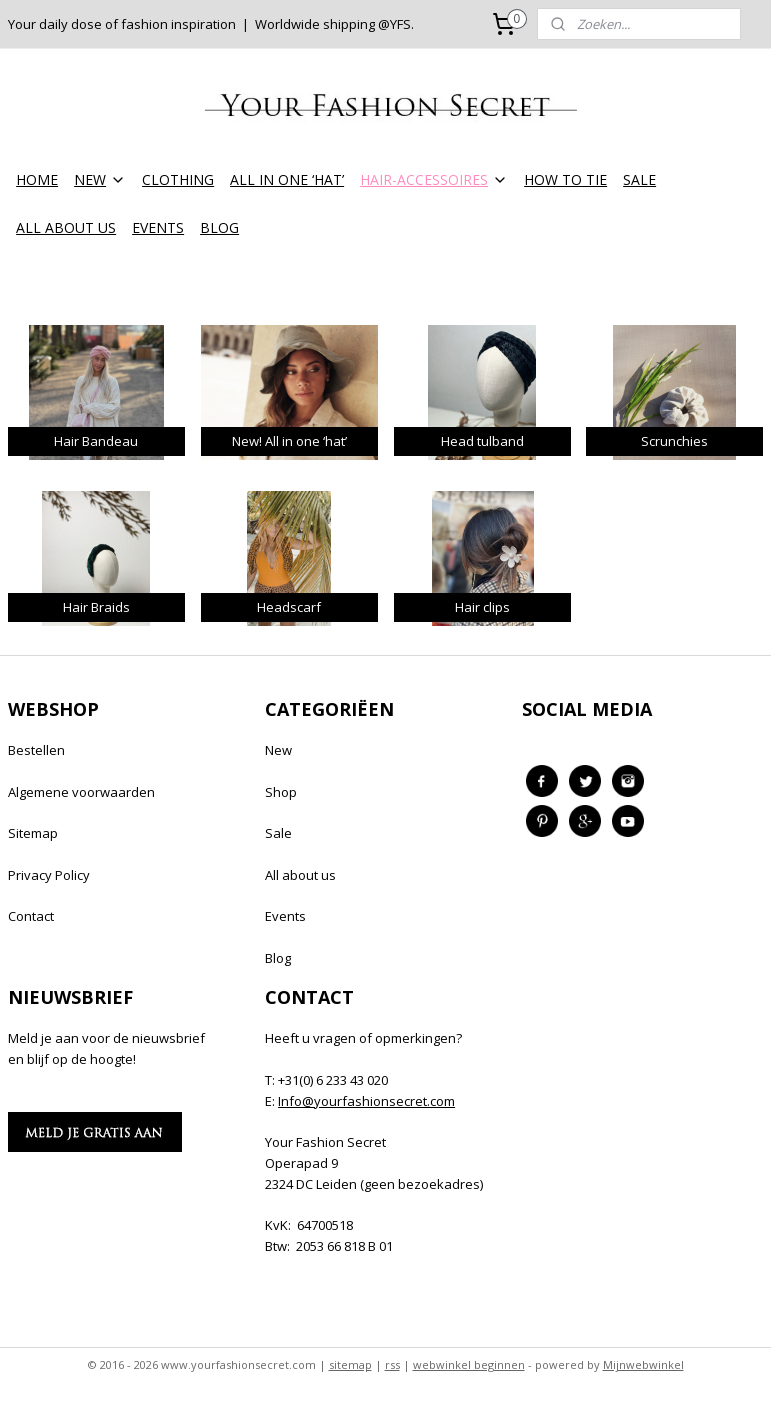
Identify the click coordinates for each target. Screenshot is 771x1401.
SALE (639, 179)
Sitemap (33, 833)
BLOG (219, 227)
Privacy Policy (49, 875)
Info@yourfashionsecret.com (366, 1101)
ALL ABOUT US (66, 227)
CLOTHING (178, 179)
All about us (300, 875)
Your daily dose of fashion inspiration (122, 24)
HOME (37, 179)
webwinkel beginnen (469, 1364)
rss (392, 1364)
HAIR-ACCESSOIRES (434, 179)
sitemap (350, 1364)
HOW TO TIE (565, 179)
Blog (278, 958)
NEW (100, 179)
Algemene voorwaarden (81, 792)
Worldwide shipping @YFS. (334, 24)
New (278, 750)
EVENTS (158, 227)
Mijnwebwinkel (643, 1364)
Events (285, 916)
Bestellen (36, 750)
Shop (281, 792)
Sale (278, 833)
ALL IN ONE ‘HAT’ (287, 179)
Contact (31, 916)
